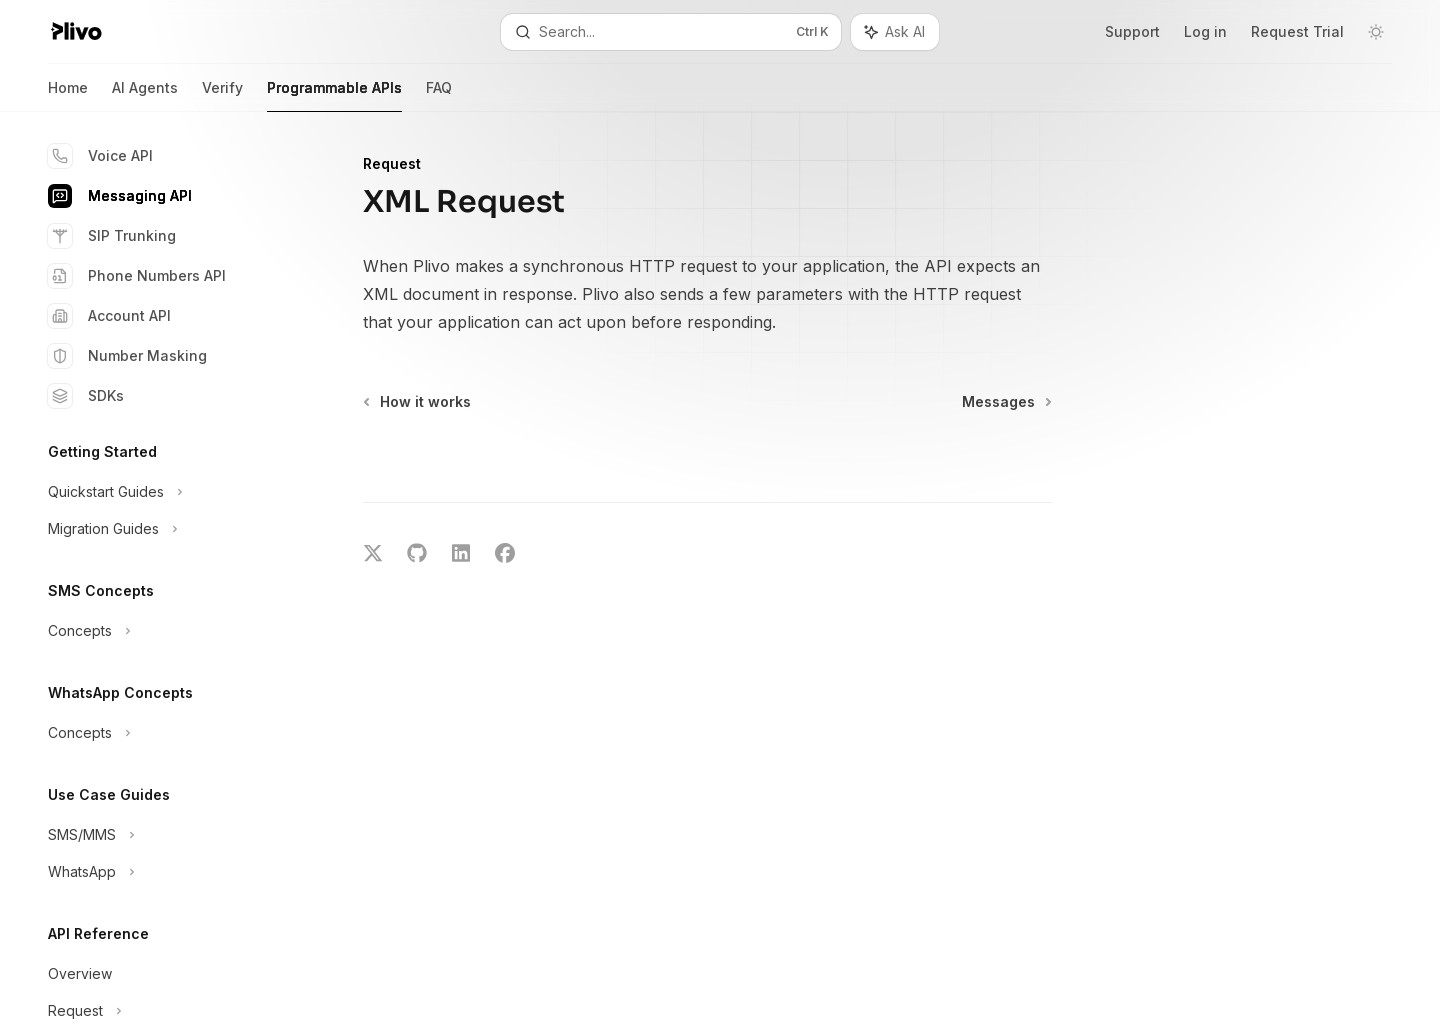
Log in (1205, 31)
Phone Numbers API (137, 276)
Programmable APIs (334, 95)
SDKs (86, 396)
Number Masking (127, 356)
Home (68, 95)
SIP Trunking (112, 236)
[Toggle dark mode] (1376, 32)
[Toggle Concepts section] (160, 631)
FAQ (439, 95)
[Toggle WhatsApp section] (160, 872)
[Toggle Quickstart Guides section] (160, 492)
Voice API (100, 156)
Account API (109, 316)
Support (1132, 31)
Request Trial (1297, 31)
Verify (222, 95)
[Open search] (670, 32)
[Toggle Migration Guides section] (160, 529)
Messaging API (120, 196)
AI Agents (145, 95)
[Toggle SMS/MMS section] (160, 835)
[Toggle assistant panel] (895, 32)
